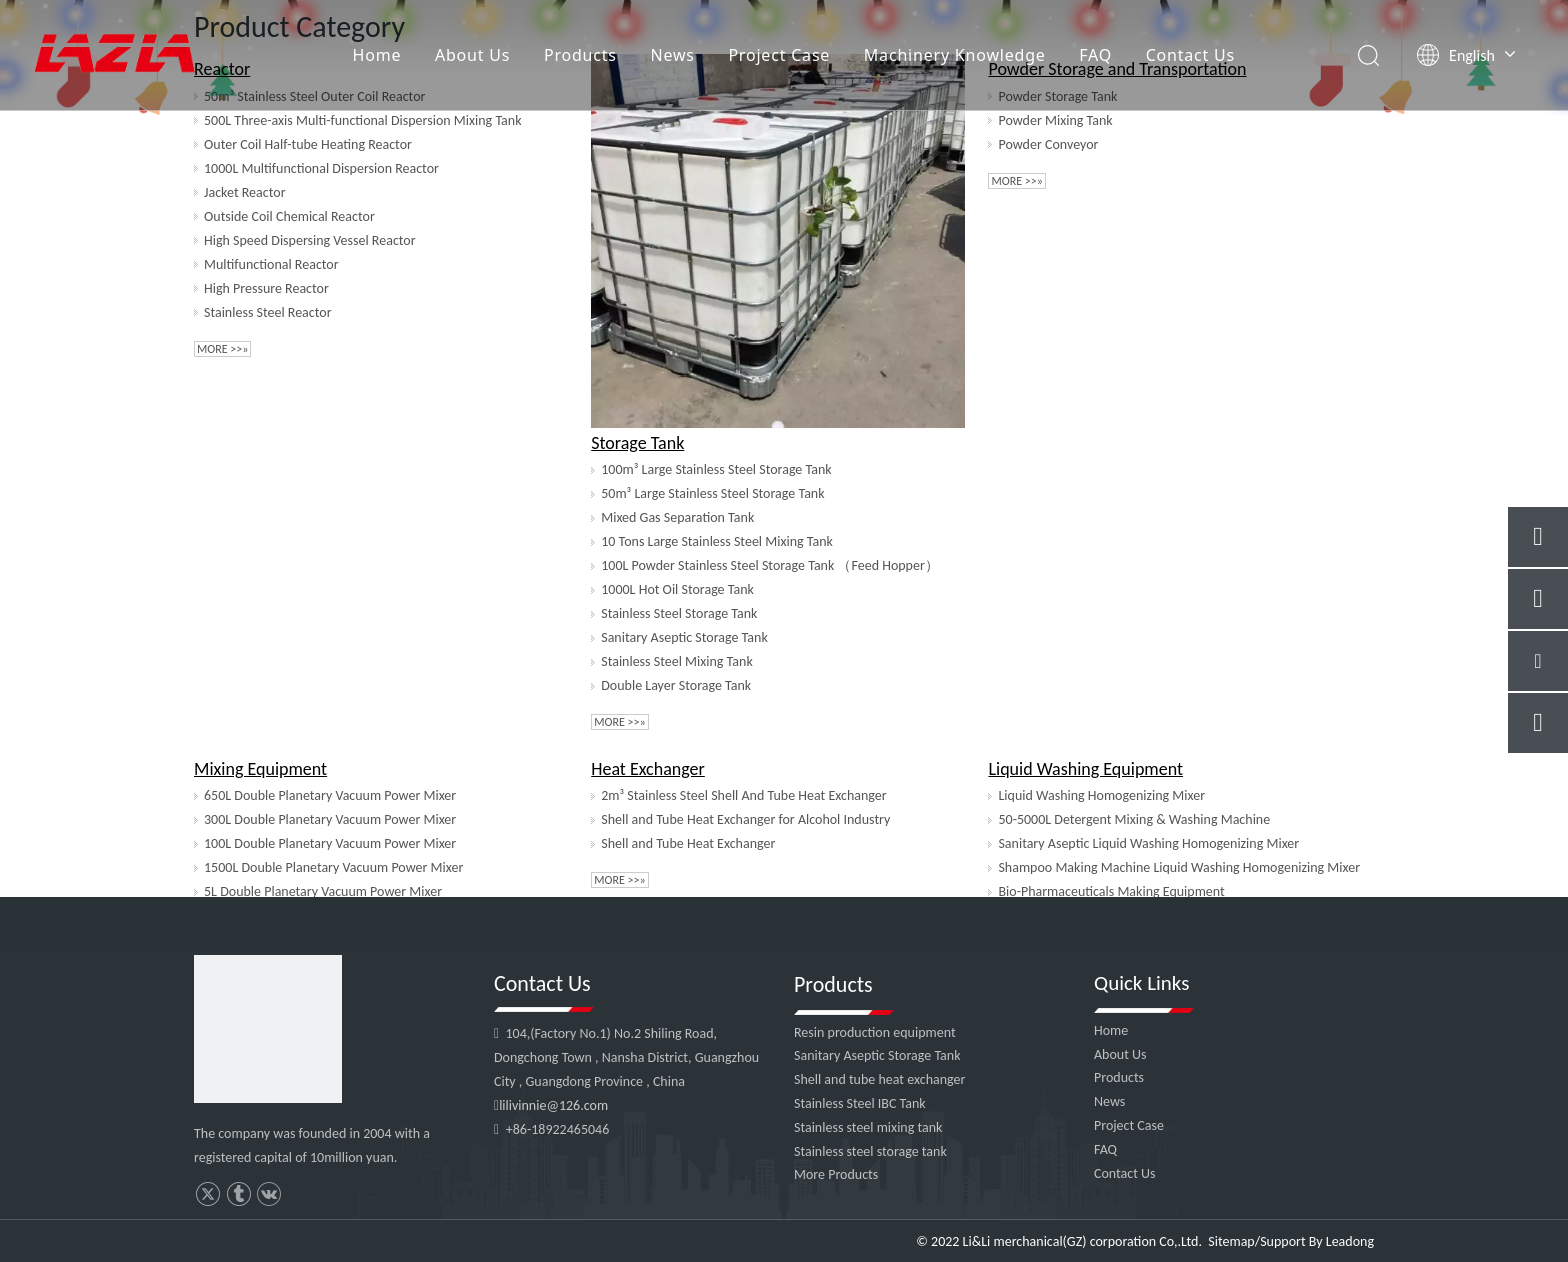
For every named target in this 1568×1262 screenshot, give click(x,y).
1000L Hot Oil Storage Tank (677, 589)
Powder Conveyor (1048, 144)
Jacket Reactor (245, 192)
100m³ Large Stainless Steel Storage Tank (716, 469)
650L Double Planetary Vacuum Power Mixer (330, 795)
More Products (836, 1174)
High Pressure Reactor (266, 288)
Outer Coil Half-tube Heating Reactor (308, 144)
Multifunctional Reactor (271, 264)
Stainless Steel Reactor (268, 312)
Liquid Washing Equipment (1085, 769)
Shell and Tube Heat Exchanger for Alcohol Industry (745, 819)
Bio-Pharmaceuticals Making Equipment (1111, 891)
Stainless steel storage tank (870, 1151)
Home (377, 55)
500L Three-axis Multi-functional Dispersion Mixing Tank (363, 120)
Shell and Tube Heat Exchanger (688, 843)
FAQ (1095, 55)
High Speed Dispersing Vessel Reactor (310, 240)
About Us (472, 55)
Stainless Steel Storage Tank (679, 613)
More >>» (222, 349)
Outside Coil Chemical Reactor (289, 216)
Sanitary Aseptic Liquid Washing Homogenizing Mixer (1148, 843)
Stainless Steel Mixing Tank (677, 661)
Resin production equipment (875, 1032)
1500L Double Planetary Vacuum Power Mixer (333, 867)
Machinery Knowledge (955, 55)
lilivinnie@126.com (553, 1105)
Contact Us (1190, 55)
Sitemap (1231, 1241)
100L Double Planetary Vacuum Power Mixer (330, 843)
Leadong (1350, 1241)
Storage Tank (637, 443)
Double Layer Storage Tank (676, 685)
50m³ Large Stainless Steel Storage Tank (712, 493)
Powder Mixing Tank (1055, 120)
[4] (268, 1029)
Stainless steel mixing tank (868, 1127)
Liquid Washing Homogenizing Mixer (1101, 795)
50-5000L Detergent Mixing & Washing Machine (1134, 819)
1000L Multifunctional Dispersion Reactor (321, 168)
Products (580, 55)
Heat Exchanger (648, 769)
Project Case (779, 55)
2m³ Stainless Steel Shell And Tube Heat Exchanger (743, 795)
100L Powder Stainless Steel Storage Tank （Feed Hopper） (770, 565)
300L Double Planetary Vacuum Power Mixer (330, 819)
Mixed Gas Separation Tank (677, 517)
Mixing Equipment (260, 769)
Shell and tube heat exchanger (879, 1079)
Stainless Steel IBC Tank (860, 1103)
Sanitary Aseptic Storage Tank (684, 637)
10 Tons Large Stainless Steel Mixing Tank (717, 541)
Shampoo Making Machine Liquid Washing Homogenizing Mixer (1179, 867)
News (672, 55)
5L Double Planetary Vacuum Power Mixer (323, 891)
